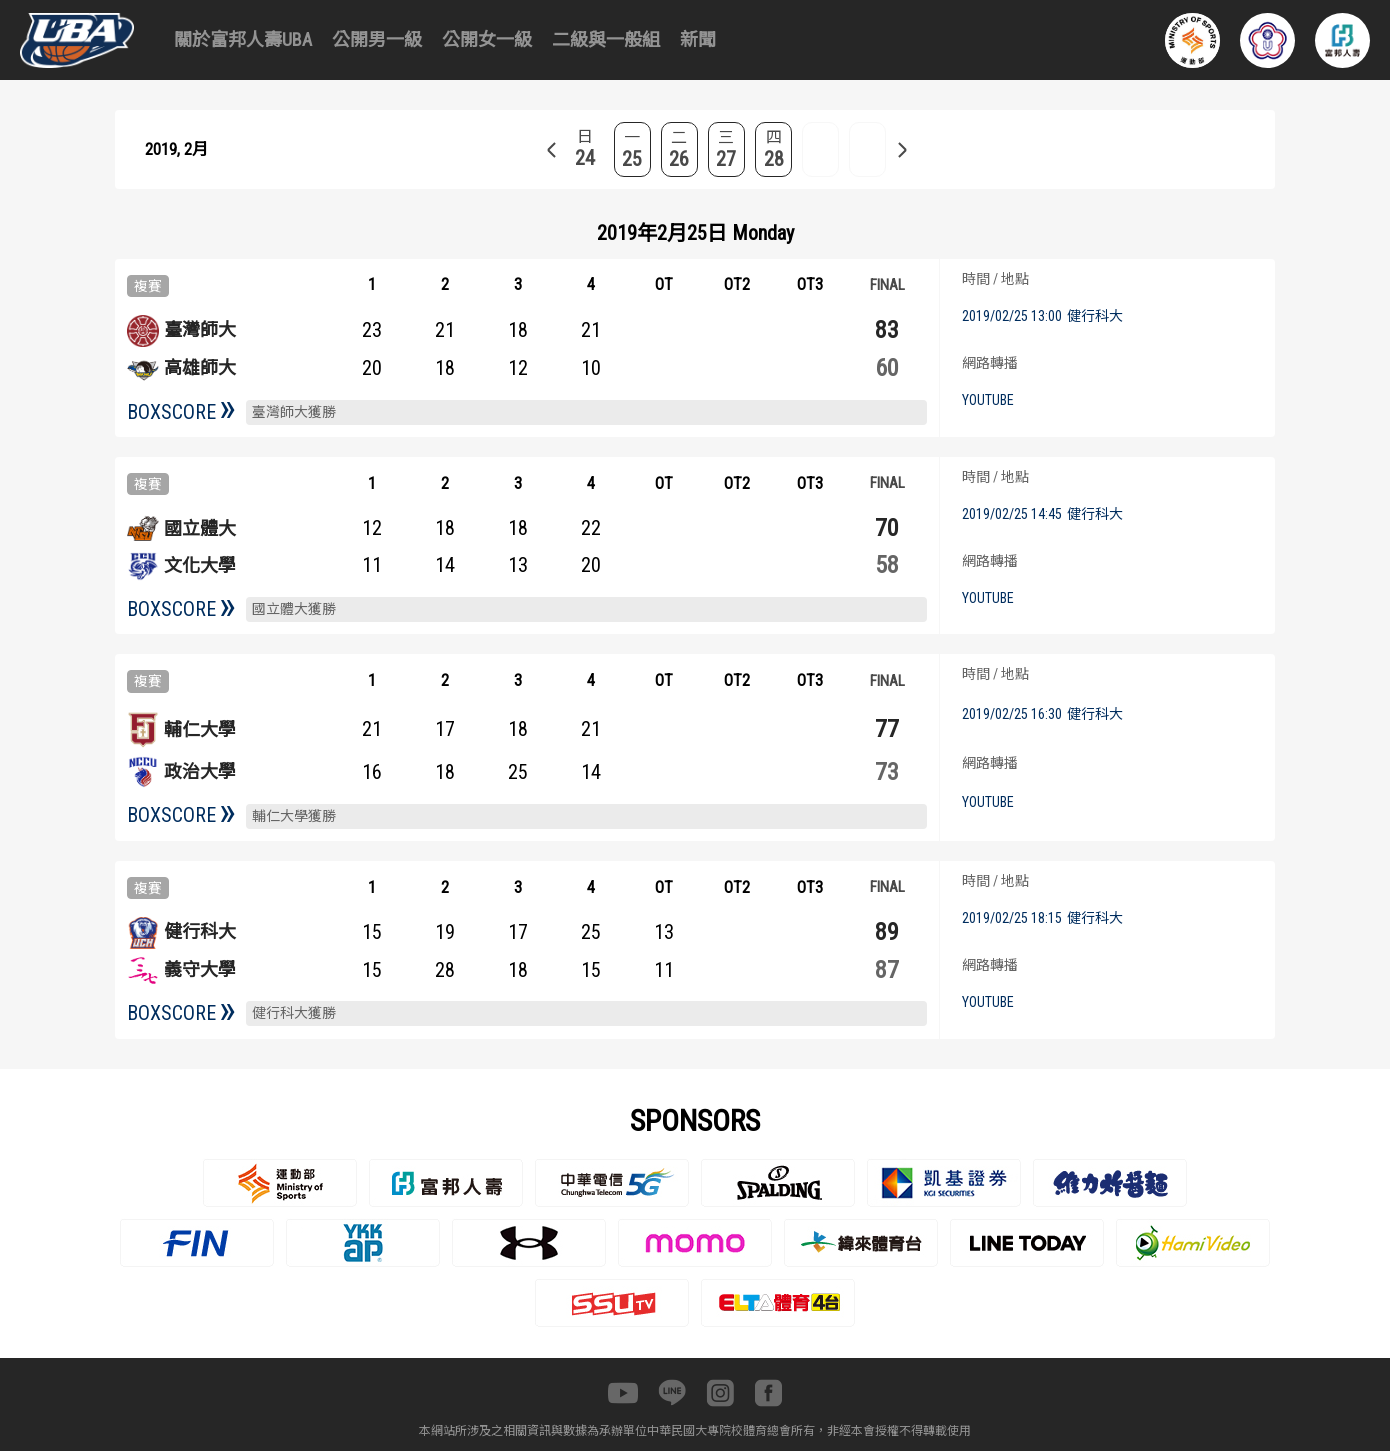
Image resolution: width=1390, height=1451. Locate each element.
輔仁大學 (200, 729)
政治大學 (200, 771)
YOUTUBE (988, 400)
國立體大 (200, 528)
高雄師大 (200, 367)
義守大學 (200, 969)
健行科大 (200, 931)
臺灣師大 (200, 329)
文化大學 (200, 565)
